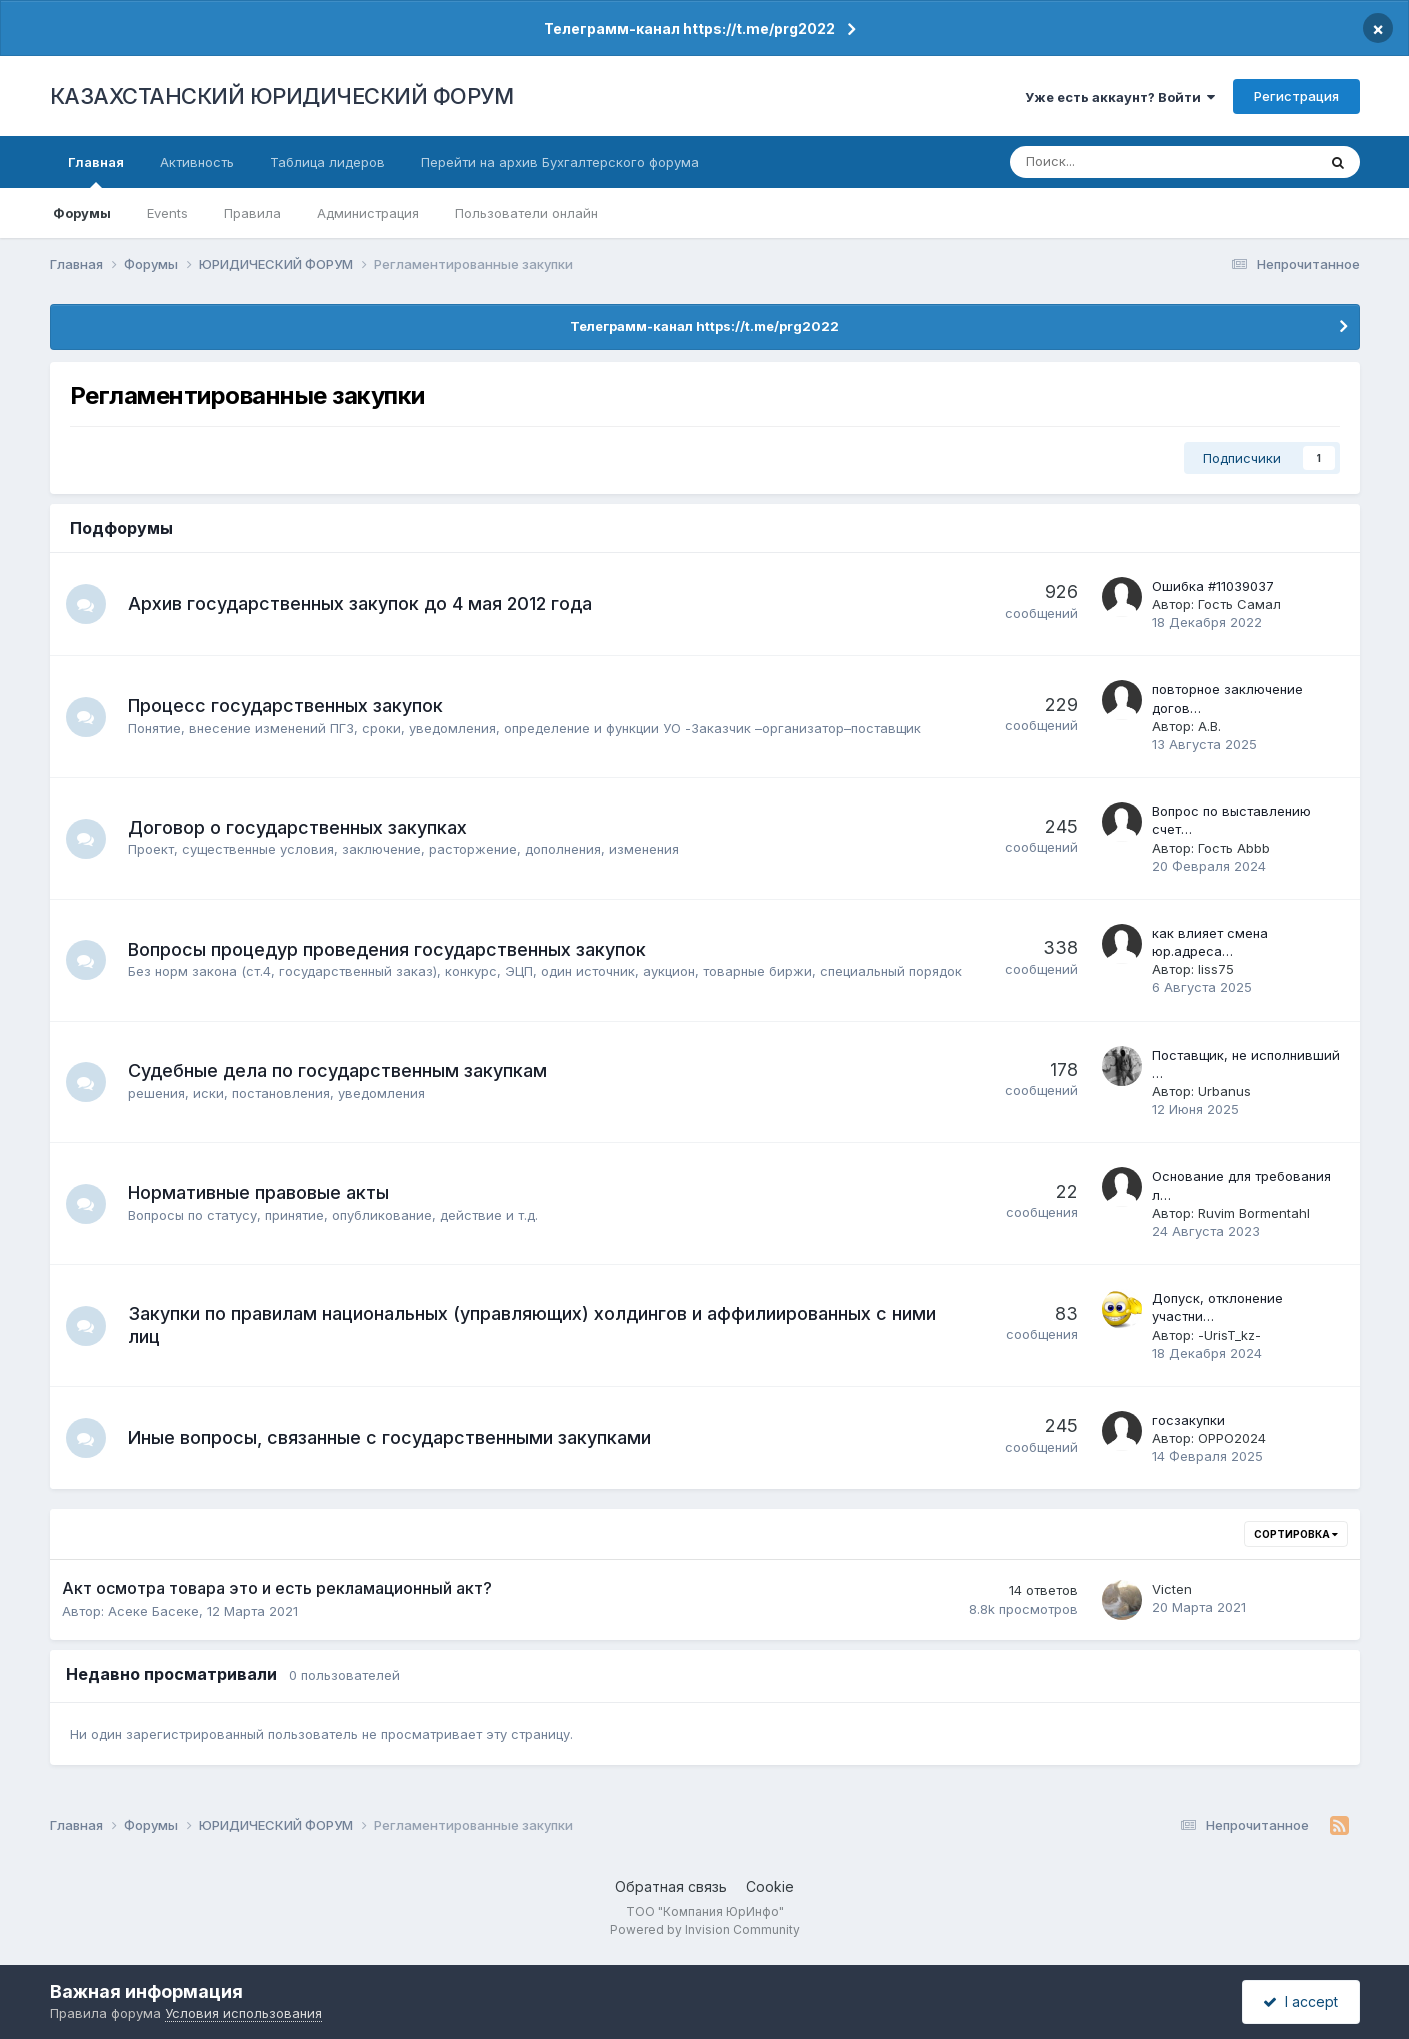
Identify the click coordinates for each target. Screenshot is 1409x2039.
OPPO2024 (1232, 1438)
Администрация (368, 213)
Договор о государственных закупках (297, 827)
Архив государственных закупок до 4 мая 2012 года (360, 603)
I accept (1300, 2001)
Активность (197, 162)
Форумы (82, 213)
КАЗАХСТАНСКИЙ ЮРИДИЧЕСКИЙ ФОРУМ (282, 96)
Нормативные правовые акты (258, 1192)
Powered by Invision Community (705, 1929)
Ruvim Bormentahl (1254, 1213)
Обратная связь (671, 1886)
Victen (1172, 1589)
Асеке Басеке (153, 1611)
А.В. (1209, 726)
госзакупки (1188, 1420)
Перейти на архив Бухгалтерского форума (560, 162)
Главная (96, 171)
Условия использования (243, 2013)
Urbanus (1224, 1091)
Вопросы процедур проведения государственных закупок (387, 949)
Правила (252, 213)
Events (167, 213)
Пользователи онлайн (526, 213)
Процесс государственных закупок (285, 705)
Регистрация (1296, 96)
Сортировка (1296, 1534)
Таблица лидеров (327, 162)
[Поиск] (1097, 162)
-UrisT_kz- (1229, 1335)
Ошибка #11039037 (1213, 586)
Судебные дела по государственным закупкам (337, 1070)
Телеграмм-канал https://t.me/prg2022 (689, 28)
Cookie (770, 1886)
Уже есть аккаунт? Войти (1120, 97)
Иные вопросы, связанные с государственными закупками (389, 1437)
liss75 (1216, 969)
